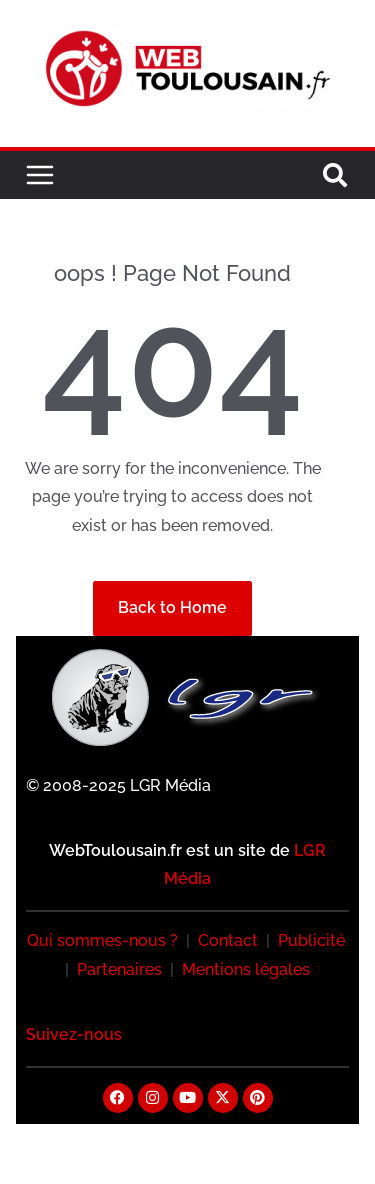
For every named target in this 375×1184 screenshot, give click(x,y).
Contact (228, 940)
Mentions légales (246, 969)
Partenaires (119, 969)
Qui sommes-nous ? (102, 940)
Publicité (311, 940)
